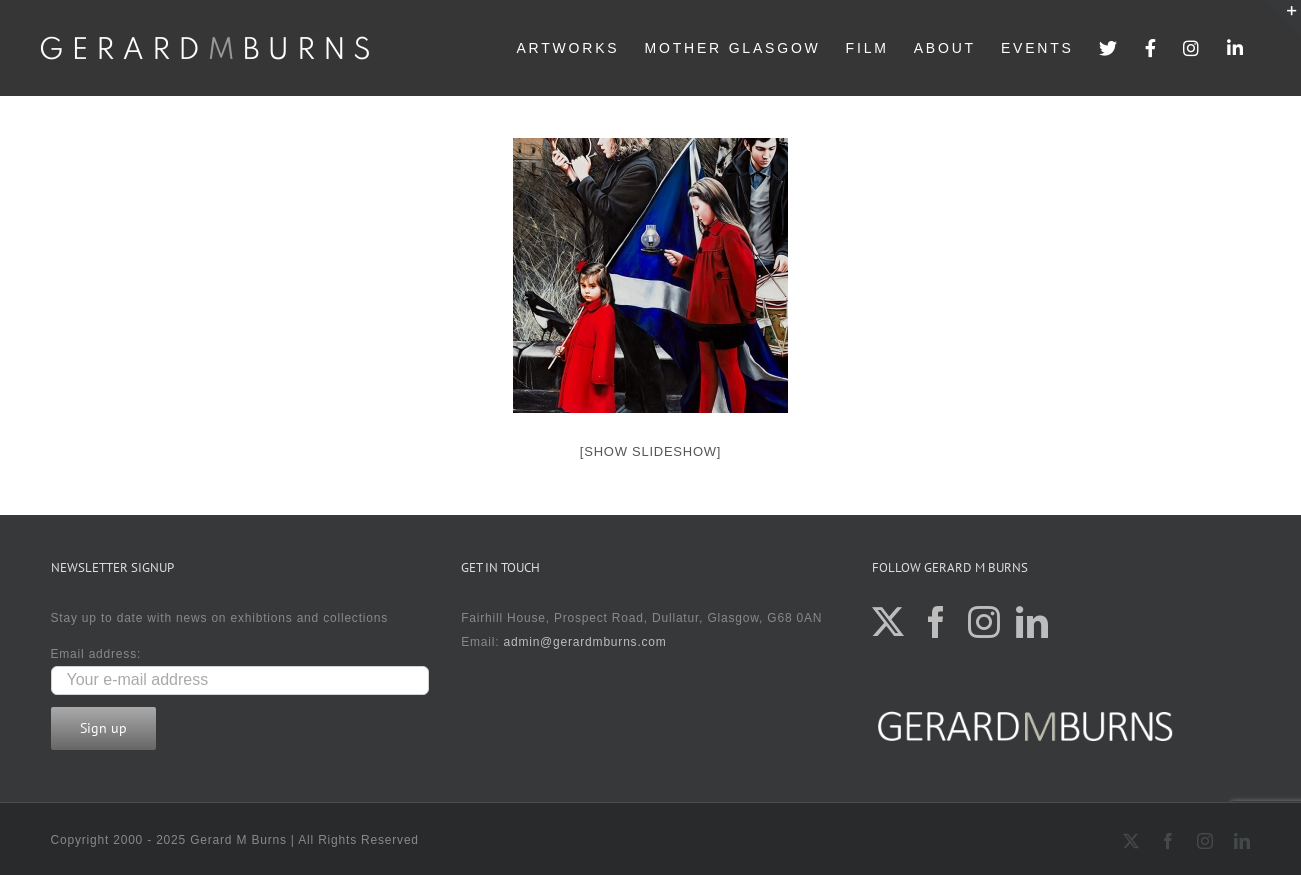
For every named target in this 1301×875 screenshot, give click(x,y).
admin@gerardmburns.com (584, 642)
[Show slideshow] (650, 451)
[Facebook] (936, 622)
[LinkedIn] (1032, 622)
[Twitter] (888, 622)
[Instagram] (984, 622)
